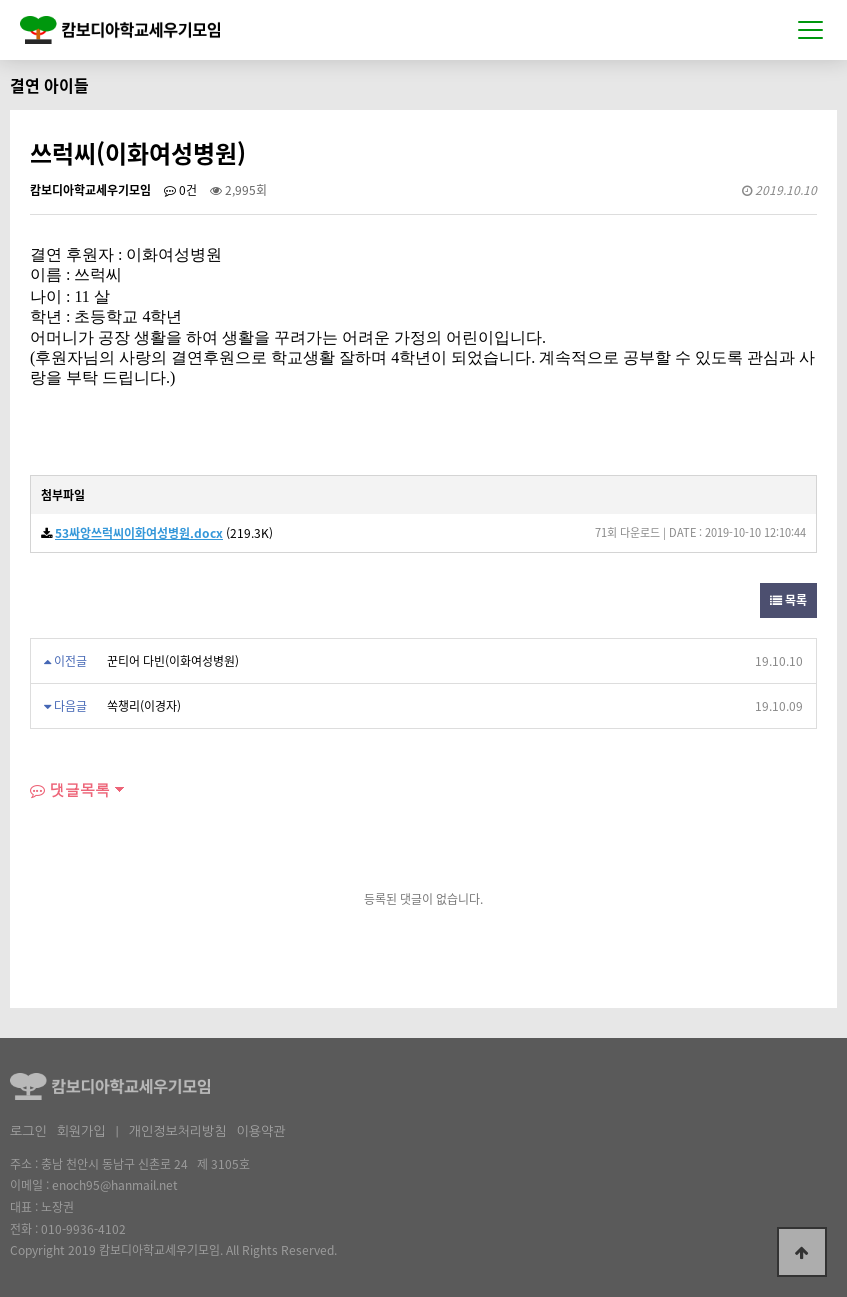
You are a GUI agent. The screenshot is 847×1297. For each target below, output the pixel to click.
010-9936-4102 (83, 1229)
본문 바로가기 (0, 0)
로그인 (28, 1131)
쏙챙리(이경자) (144, 706)
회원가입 (81, 1131)
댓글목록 (70, 789)
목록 (788, 600)
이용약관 (260, 1131)
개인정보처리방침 (178, 1131)
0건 (180, 190)
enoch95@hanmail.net (115, 1185)
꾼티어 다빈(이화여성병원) (173, 661)
